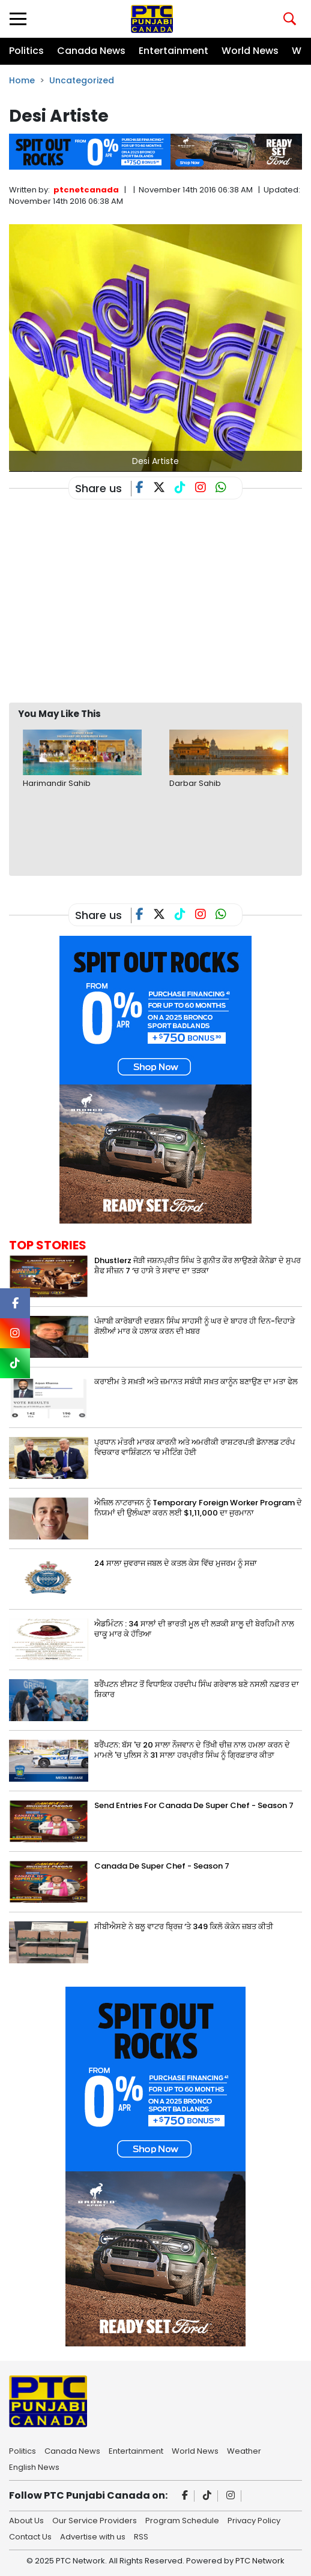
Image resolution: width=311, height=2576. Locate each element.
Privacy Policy (254, 2519)
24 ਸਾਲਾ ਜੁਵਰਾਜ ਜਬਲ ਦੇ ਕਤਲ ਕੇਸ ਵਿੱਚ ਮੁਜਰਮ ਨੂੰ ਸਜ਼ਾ (175, 1563)
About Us (26, 2519)
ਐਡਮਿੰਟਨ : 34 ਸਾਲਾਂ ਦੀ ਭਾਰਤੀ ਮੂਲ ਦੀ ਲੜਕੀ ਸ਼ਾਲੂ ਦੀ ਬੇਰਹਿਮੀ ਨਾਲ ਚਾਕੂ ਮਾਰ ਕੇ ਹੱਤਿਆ (194, 1629)
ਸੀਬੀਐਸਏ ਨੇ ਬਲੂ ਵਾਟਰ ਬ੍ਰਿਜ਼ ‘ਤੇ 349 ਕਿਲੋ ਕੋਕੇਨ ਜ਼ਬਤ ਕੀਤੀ (183, 1926)
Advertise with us (92, 2536)
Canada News (91, 51)
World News (250, 51)
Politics (26, 51)
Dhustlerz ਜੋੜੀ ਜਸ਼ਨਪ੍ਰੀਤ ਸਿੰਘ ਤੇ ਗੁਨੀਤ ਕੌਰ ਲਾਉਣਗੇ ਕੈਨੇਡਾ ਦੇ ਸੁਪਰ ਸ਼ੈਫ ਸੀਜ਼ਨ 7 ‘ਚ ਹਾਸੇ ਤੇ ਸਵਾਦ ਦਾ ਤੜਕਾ (197, 1265)
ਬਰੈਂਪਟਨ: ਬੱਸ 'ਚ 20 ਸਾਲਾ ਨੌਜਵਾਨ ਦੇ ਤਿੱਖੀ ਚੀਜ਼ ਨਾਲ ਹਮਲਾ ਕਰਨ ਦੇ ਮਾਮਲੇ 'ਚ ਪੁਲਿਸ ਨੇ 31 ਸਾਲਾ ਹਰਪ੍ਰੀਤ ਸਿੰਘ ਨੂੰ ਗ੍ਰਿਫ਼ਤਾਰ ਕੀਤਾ (192, 1750)
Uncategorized (81, 80)
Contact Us (30, 2536)
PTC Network (260, 2560)
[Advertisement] (160, 605)
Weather (244, 2450)
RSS (141, 2536)
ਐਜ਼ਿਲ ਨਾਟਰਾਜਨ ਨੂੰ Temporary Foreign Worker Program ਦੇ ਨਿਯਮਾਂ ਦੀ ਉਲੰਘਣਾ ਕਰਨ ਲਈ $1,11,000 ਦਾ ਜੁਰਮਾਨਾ (198, 1508)
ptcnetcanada (86, 189)
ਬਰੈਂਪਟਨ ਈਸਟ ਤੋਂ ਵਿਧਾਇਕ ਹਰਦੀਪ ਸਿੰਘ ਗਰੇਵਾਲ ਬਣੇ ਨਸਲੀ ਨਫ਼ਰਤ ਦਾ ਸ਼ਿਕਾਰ (196, 1689)
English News (34, 2466)
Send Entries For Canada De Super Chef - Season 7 (194, 1805)
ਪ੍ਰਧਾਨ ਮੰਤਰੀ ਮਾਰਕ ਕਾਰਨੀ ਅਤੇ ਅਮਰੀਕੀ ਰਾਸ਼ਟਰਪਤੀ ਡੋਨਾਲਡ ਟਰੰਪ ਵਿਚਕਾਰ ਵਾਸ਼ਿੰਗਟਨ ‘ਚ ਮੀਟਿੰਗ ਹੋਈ (194, 1447)
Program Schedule (182, 2519)
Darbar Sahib (195, 783)
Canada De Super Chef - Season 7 (161, 1866)
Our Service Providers (94, 2519)
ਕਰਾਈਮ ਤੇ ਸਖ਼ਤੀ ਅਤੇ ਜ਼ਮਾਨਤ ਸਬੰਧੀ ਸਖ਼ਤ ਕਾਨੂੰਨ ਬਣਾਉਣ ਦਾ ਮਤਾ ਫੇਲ (196, 1381)
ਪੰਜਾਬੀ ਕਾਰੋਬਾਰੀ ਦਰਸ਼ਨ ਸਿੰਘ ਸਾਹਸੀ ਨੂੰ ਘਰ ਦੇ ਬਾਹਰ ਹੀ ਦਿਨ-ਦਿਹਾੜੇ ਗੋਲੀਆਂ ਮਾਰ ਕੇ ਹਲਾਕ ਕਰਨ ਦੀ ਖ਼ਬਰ (194, 1326)
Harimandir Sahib (57, 783)
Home (22, 80)
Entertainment (173, 51)
